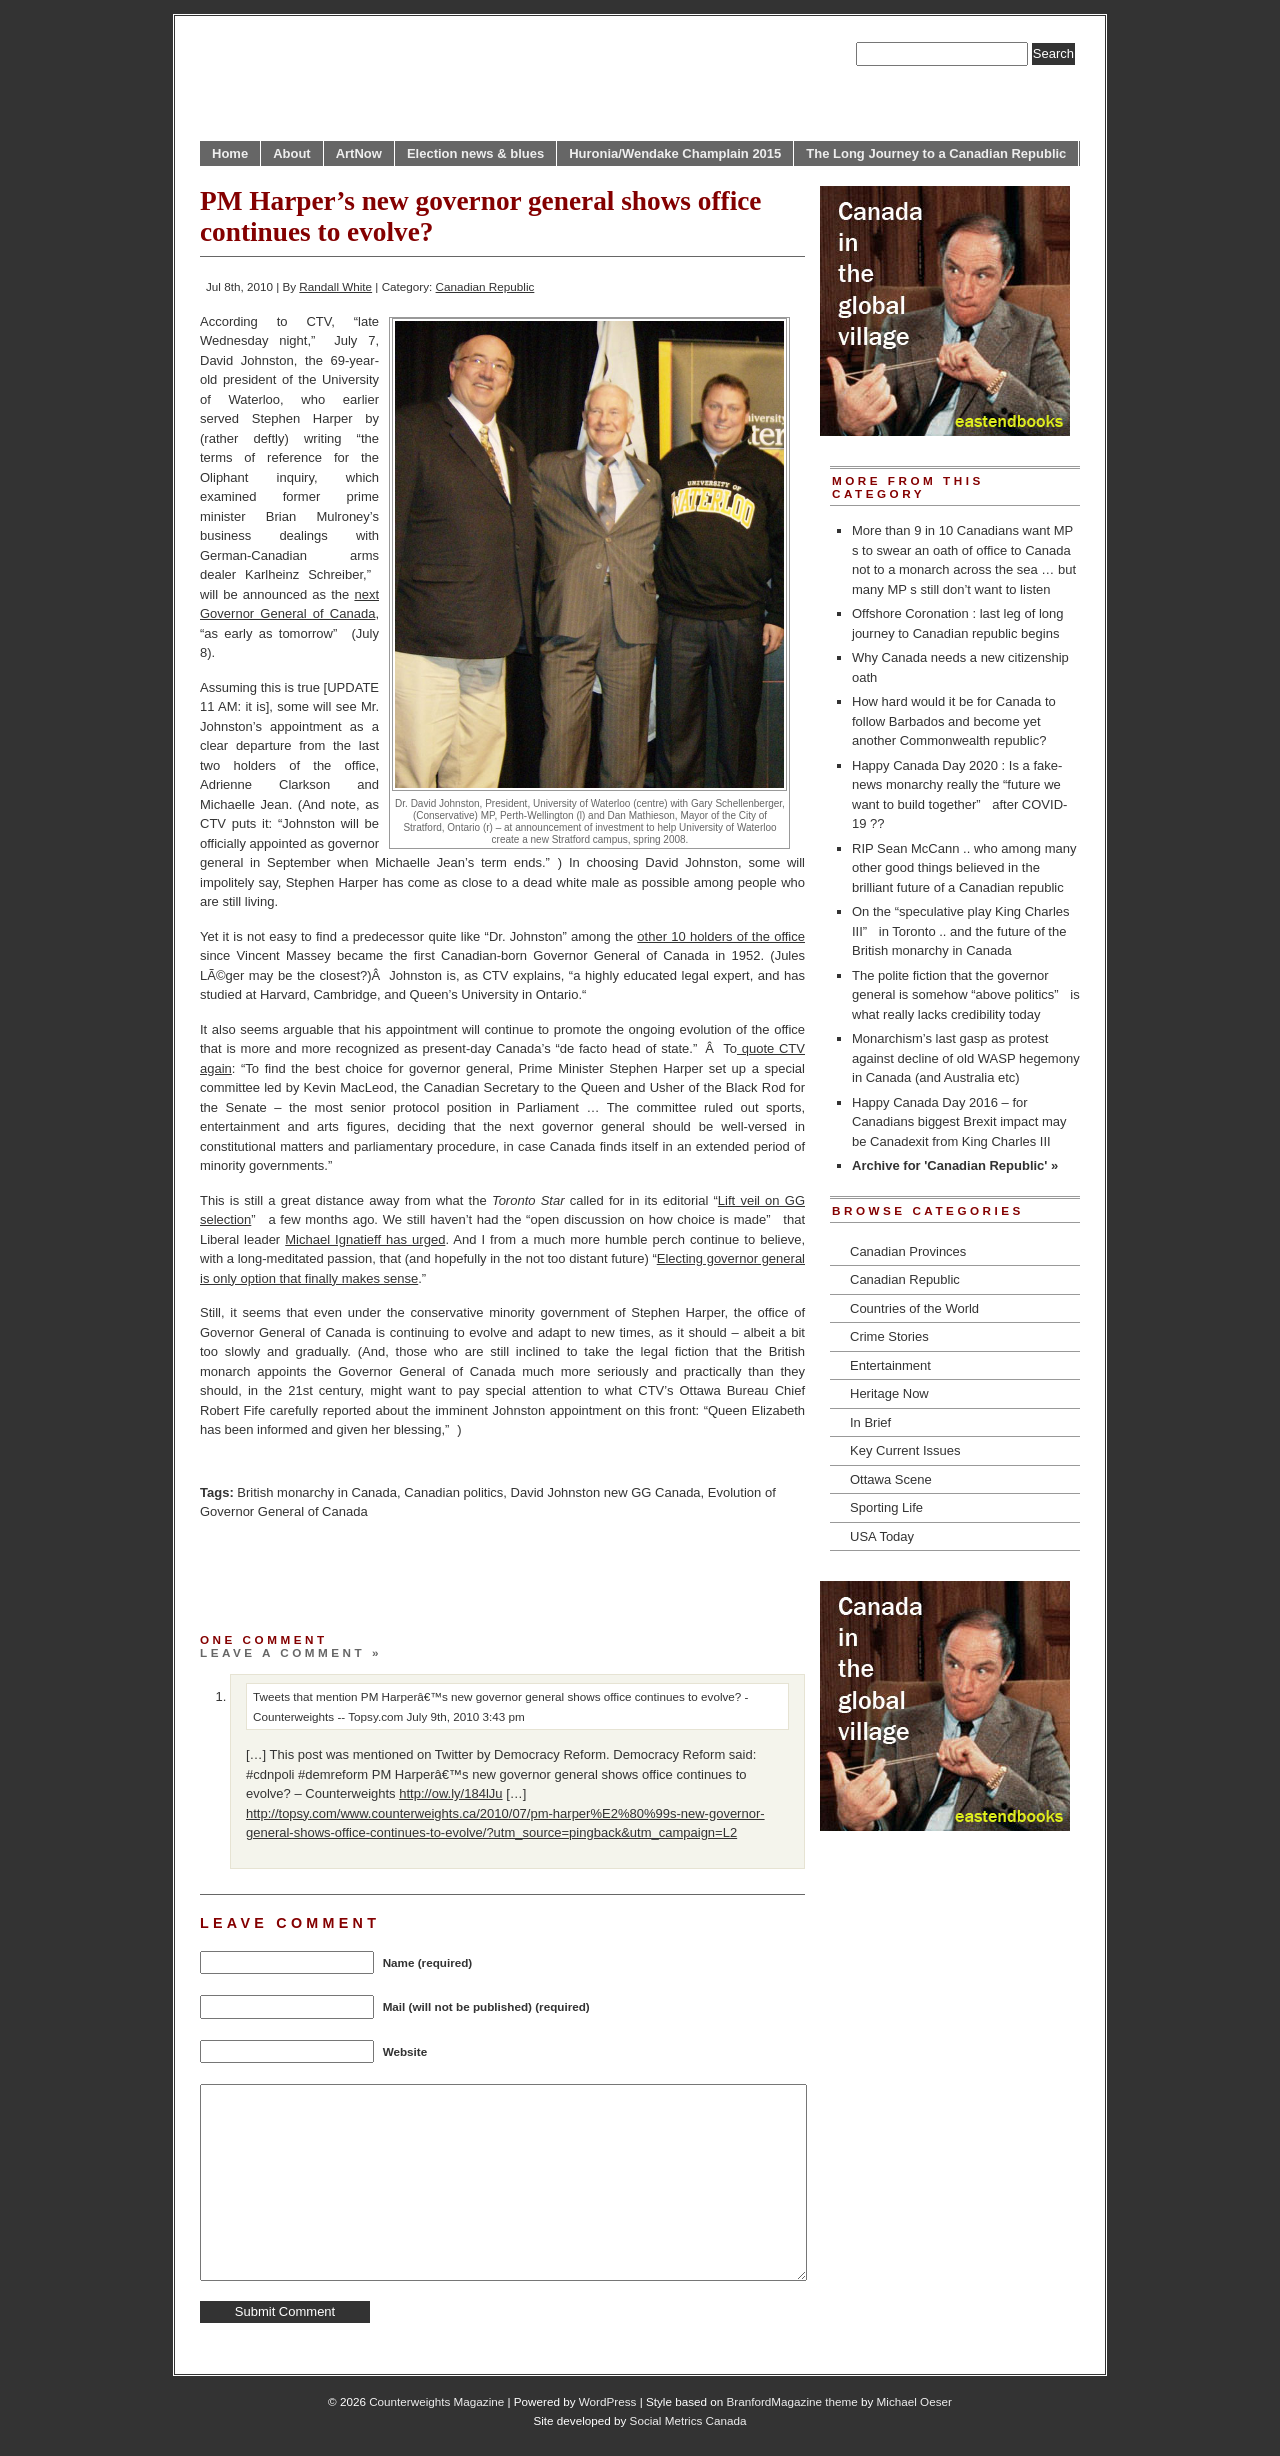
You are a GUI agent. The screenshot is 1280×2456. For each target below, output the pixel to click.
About (292, 153)
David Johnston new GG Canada (606, 1492)
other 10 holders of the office (721, 936)
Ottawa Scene (891, 1479)
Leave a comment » (291, 1652)
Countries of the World (914, 1308)
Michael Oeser (914, 2401)
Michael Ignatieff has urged (365, 1239)
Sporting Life (886, 1507)
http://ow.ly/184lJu (450, 1793)
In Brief (870, 1422)
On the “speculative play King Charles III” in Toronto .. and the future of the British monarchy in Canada (961, 931)
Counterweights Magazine (436, 2401)
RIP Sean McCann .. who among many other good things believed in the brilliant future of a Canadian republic (964, 868)
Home (230, 153)
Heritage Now (889, 1393)
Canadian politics (453, 1492)
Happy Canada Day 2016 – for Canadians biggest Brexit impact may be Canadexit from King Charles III (959, 1122)
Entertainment (890, 1365)
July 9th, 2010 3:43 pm (466, 1716)
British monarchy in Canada (317, 1492)
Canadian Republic (485, 286)
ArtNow (359, 153)
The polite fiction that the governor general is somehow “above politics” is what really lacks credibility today (966, 995)
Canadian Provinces (908, 1251)
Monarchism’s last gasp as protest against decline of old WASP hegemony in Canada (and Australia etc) (966, 1058)
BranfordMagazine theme (792, 2401)
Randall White (335, 286)
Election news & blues (475, 153)
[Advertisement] (434, 1571)
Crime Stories (889, 1336)
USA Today (882, 1536)
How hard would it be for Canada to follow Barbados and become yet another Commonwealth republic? (954, 721)
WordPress (608, 2401)
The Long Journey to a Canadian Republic (936, 153)
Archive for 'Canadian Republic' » (955, 1165)
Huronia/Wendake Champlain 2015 (675, 153)
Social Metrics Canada (688, 2420)
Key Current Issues (905, 1450)
